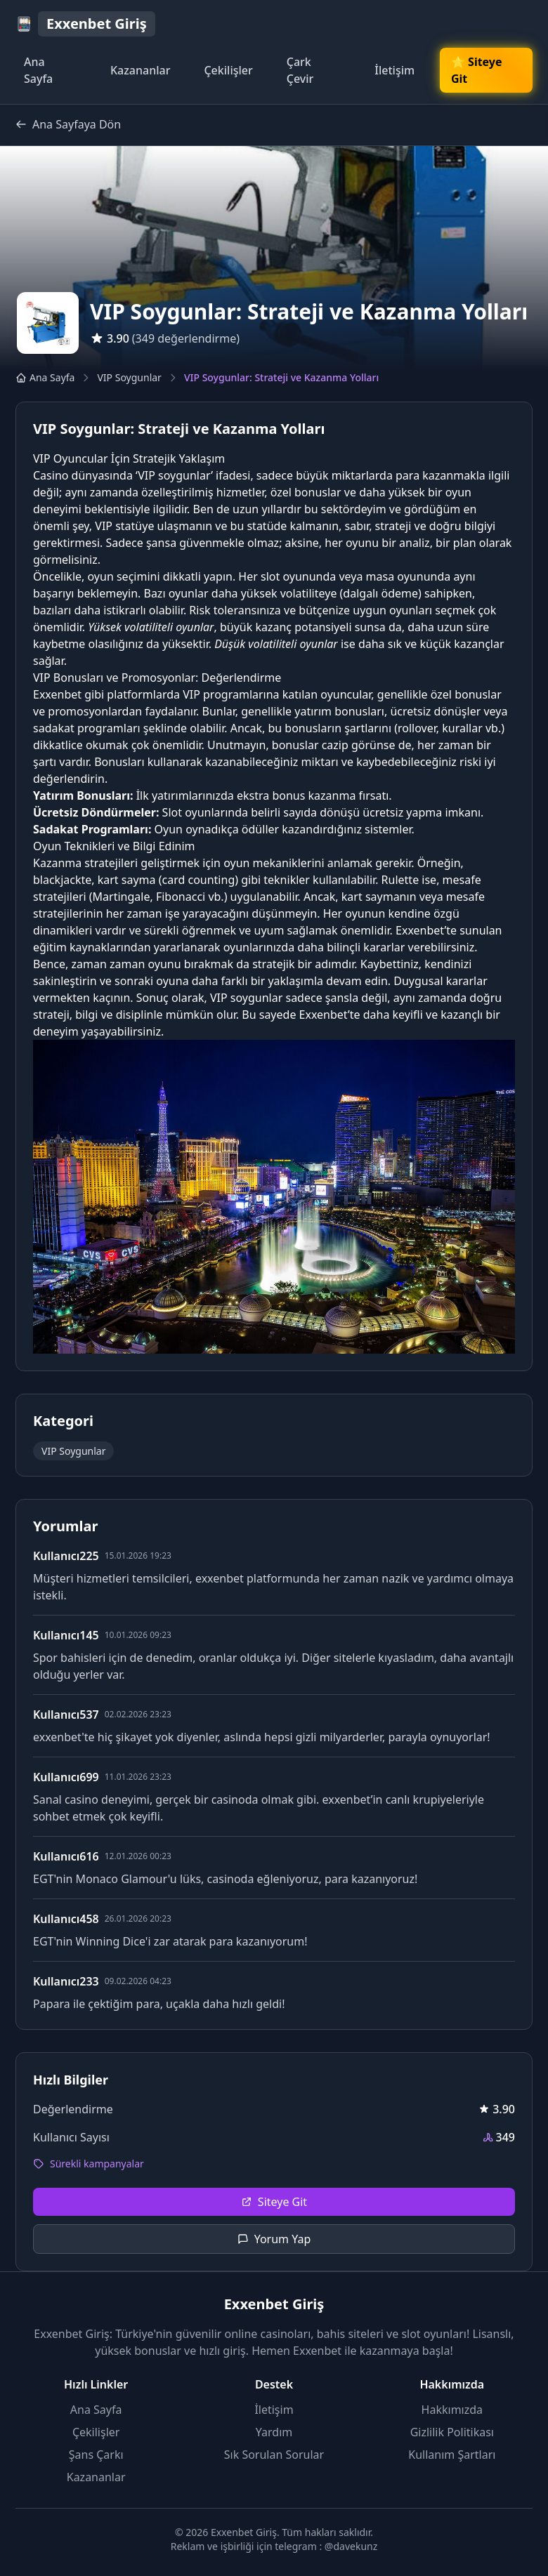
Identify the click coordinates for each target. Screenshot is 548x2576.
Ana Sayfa (38, 70)
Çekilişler (228, 70)
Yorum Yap (274, 2239)
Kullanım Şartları (451, 2454)
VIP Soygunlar (129, 377)
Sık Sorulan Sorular (274, 2454)
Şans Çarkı (96, 2454)
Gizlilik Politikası (452, 2432)
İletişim (394, 70)
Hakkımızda (452, 2409)
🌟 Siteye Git (476, 70)
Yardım (274, 2432)
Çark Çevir (300, 70)
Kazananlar (140, 70)
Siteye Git (274, 2202)
